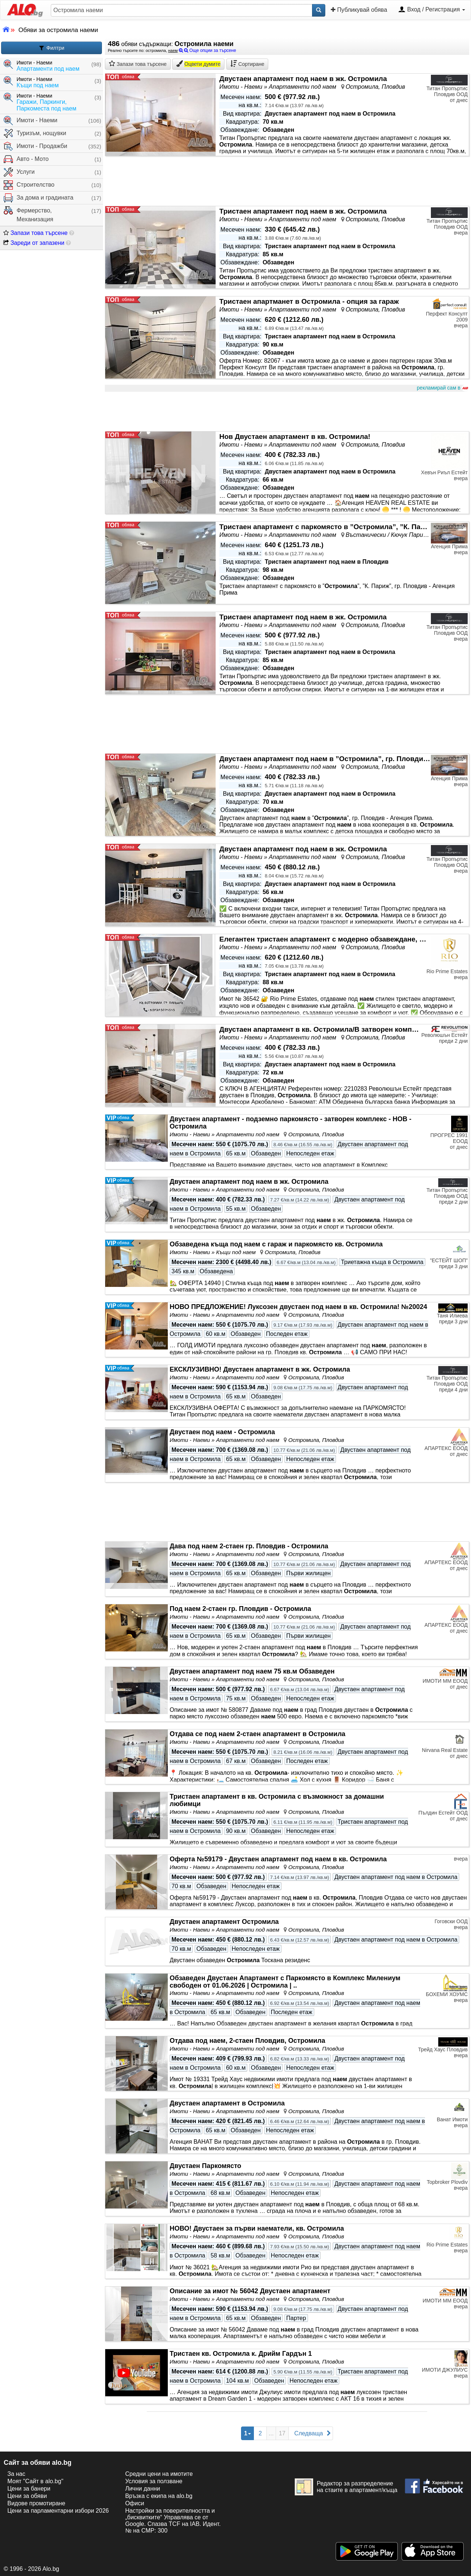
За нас (16, 2474)
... (271, 2433)
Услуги (19, 172)
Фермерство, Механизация (28, 214)
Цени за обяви (27, 2496)
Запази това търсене (35, 233)
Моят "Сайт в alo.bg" (35, 2481)
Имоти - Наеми (30, 120)
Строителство (29, 185)
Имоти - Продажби (35, 146)
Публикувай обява (359, 9)
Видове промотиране (36, 2503)
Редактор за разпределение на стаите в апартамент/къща (346, 2486)
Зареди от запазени (33, 243)
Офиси (134, 2503)
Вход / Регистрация (431, 10)
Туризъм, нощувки (35, 133)
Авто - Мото (26, 159)
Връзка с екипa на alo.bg (158, 2496)
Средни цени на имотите (159, 2474)
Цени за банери (28, 2488)
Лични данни (142, 2488)
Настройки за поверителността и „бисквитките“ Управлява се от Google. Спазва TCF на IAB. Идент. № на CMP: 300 (172, 2521)
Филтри (51, 48)
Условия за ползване (154, 2481)
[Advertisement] (287, 412)
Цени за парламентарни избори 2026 (58, 2511)
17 (282, 2433)
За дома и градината (38, 198)
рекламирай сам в (441, 388)
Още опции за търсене (207, 50)
